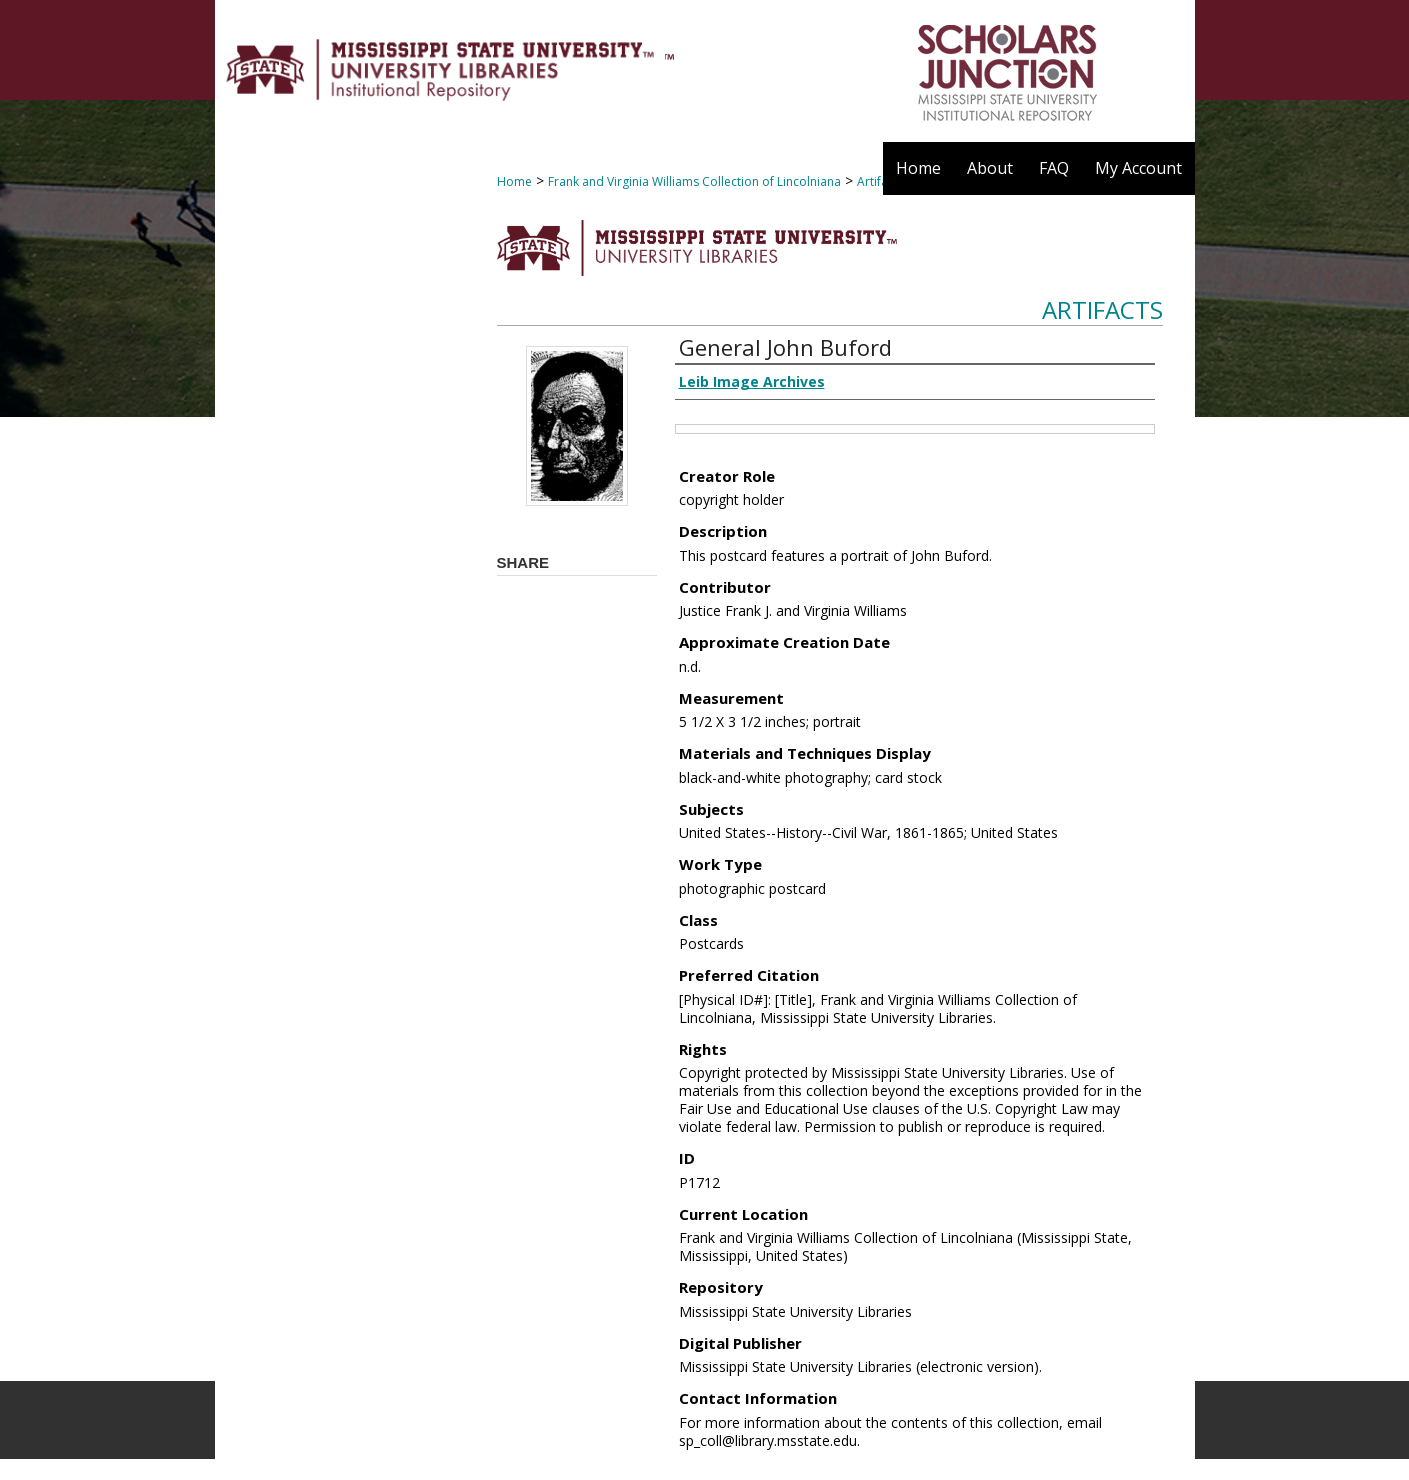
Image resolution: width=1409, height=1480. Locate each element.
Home (514, 181)
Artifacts (1102, 309)
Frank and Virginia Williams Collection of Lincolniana (694, 181)
